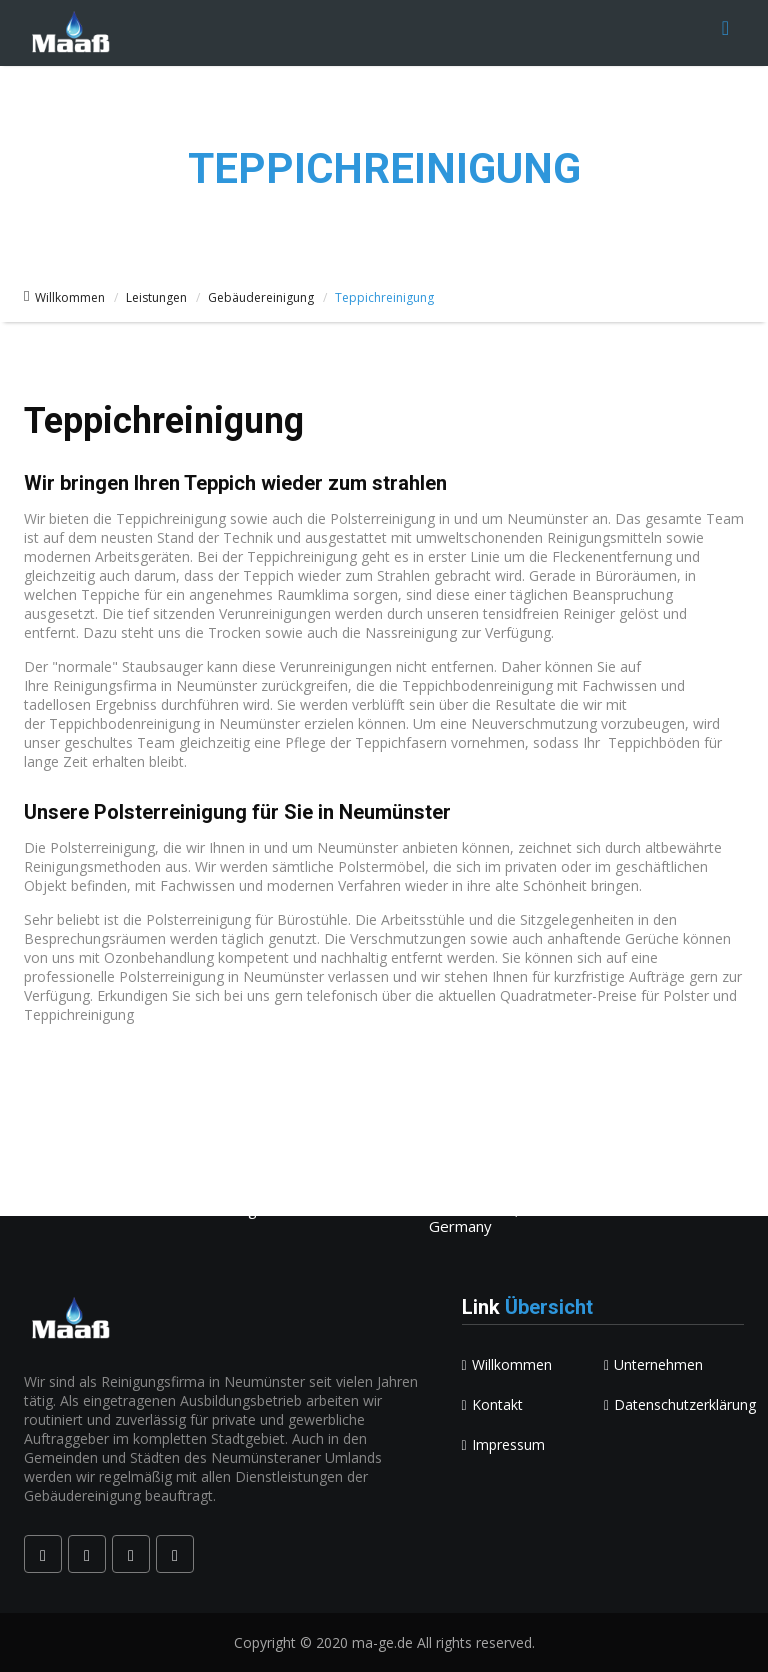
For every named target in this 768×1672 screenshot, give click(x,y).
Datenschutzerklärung (680, 1404)
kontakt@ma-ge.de (115, 1194)
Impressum (503, 1444)
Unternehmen (653, 1364)
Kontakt (492, 1404)
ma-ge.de (382, 1642)
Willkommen (64, 297)
